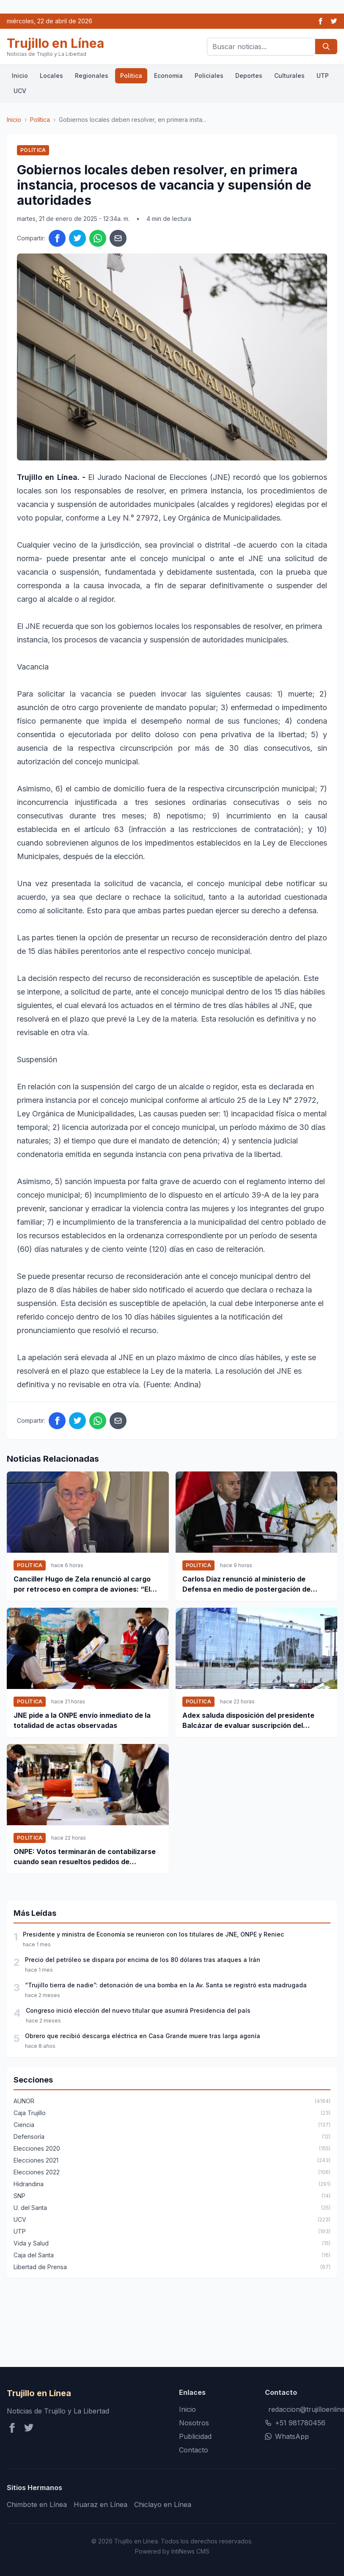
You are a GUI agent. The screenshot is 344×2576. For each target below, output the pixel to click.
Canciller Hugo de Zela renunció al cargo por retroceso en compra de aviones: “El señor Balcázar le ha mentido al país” (82, 1584)
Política (40, 119)
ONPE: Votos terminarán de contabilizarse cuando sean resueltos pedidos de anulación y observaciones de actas (85, 1857)
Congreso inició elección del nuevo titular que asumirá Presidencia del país (138, 2010)
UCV (20, 90)
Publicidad (195, 2436)
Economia (168, 75)
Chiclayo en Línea (162, 2504)
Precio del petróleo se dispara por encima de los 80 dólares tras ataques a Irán (142, 1959)
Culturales (289, 75)
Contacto (193, 2450)
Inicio (20, 75)
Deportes (248, 75)
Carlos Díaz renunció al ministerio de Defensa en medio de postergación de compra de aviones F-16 (246, 1584)
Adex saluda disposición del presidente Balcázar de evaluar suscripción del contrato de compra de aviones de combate (256, 1720)
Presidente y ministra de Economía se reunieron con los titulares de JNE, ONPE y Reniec (153, 1934)
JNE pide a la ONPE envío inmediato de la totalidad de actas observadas (82, 1720)
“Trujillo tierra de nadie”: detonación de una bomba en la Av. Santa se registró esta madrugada (166, 1985)
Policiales (209, 75)
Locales (51, 75)
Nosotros (194, 2423)
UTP (322, 75)
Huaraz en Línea (100, 2504)
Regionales (91, 75)
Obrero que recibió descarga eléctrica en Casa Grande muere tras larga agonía (142, 2035)
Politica (131, 75)
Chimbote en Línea (37, 2504)
